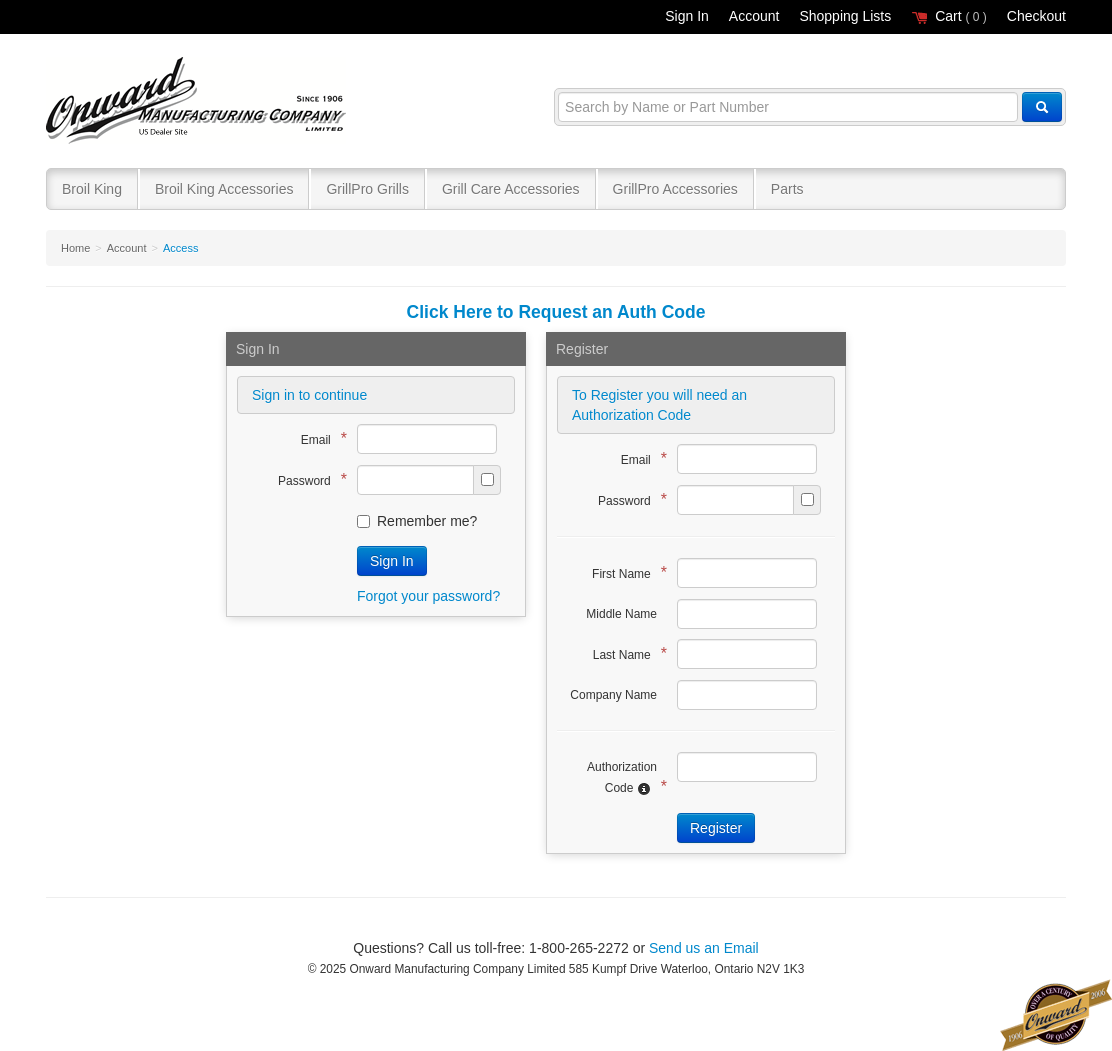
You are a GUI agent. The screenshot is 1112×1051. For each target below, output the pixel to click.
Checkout (1036, 16)
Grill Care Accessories (511, 189)
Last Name (625, 653)
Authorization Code (622, 778)
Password (307, 479)
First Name (624, 572)
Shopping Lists (845, 16)
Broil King (92, 189)
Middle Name (621, 614)
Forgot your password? (428, 596)
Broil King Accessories (224, 189)
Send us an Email (704, 948)
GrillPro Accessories (675, 189)
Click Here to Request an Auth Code (556, 312)
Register (716, 828)
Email (319, 438)
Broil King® (198, 101)
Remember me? (417, 521)
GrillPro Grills (367, 189)
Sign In (687, 16)
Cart (949, 16)
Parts (787, 189)
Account (754, 16)
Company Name (613, 695)
